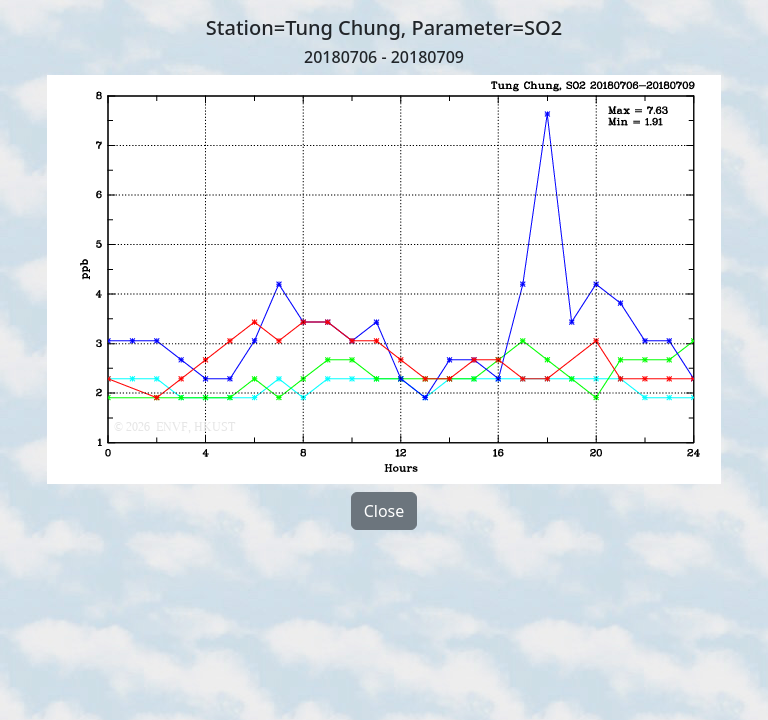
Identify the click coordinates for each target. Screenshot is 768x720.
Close (384, 511)
